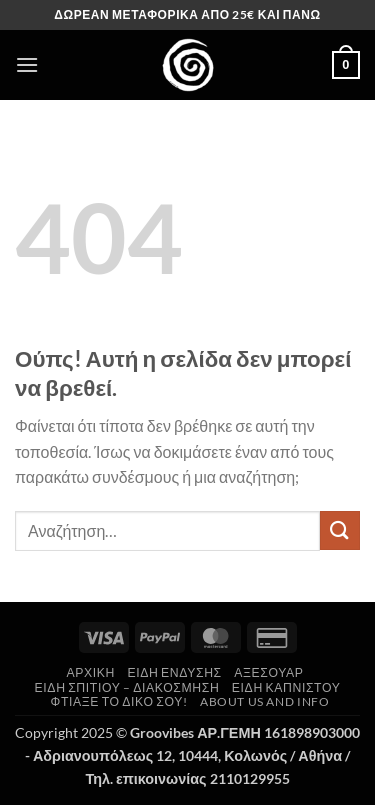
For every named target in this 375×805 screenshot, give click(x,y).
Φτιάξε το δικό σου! (119, 701)
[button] (27, 64)
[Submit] (340, 530)
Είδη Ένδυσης (174, 672)
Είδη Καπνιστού (286, 687)
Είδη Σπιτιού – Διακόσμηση (127, 687)
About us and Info (264, 701)
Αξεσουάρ (268, 672)
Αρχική (91, 672)
